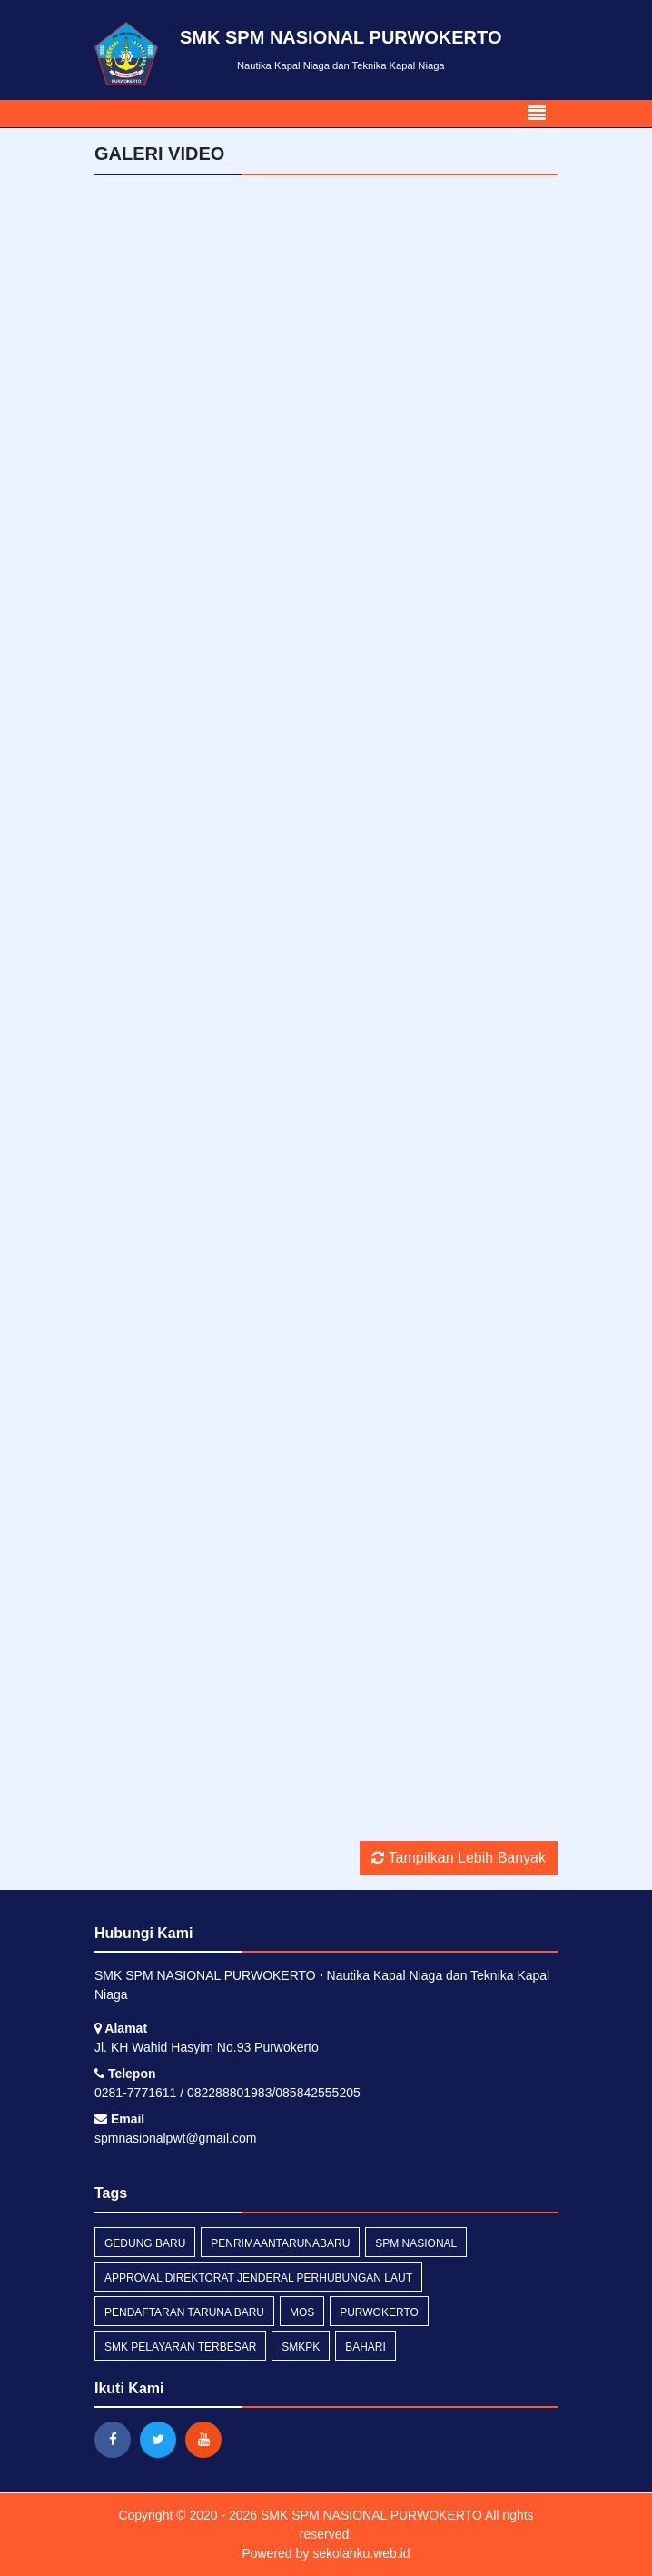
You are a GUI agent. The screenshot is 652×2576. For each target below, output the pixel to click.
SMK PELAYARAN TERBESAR (180, 2347)
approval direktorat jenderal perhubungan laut (258, 2278)
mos (302, 2312)
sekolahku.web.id (361, 2553)
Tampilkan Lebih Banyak (458, 1857)
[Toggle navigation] (537, 113)
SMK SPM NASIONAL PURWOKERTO (369, 2515)
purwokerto (379, 2312)
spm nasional (416, 2243)
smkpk (301, 2347)
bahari (365, 2347)
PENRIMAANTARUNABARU (280, 2243)
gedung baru (144, 2243)
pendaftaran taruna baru (184, 2312)
